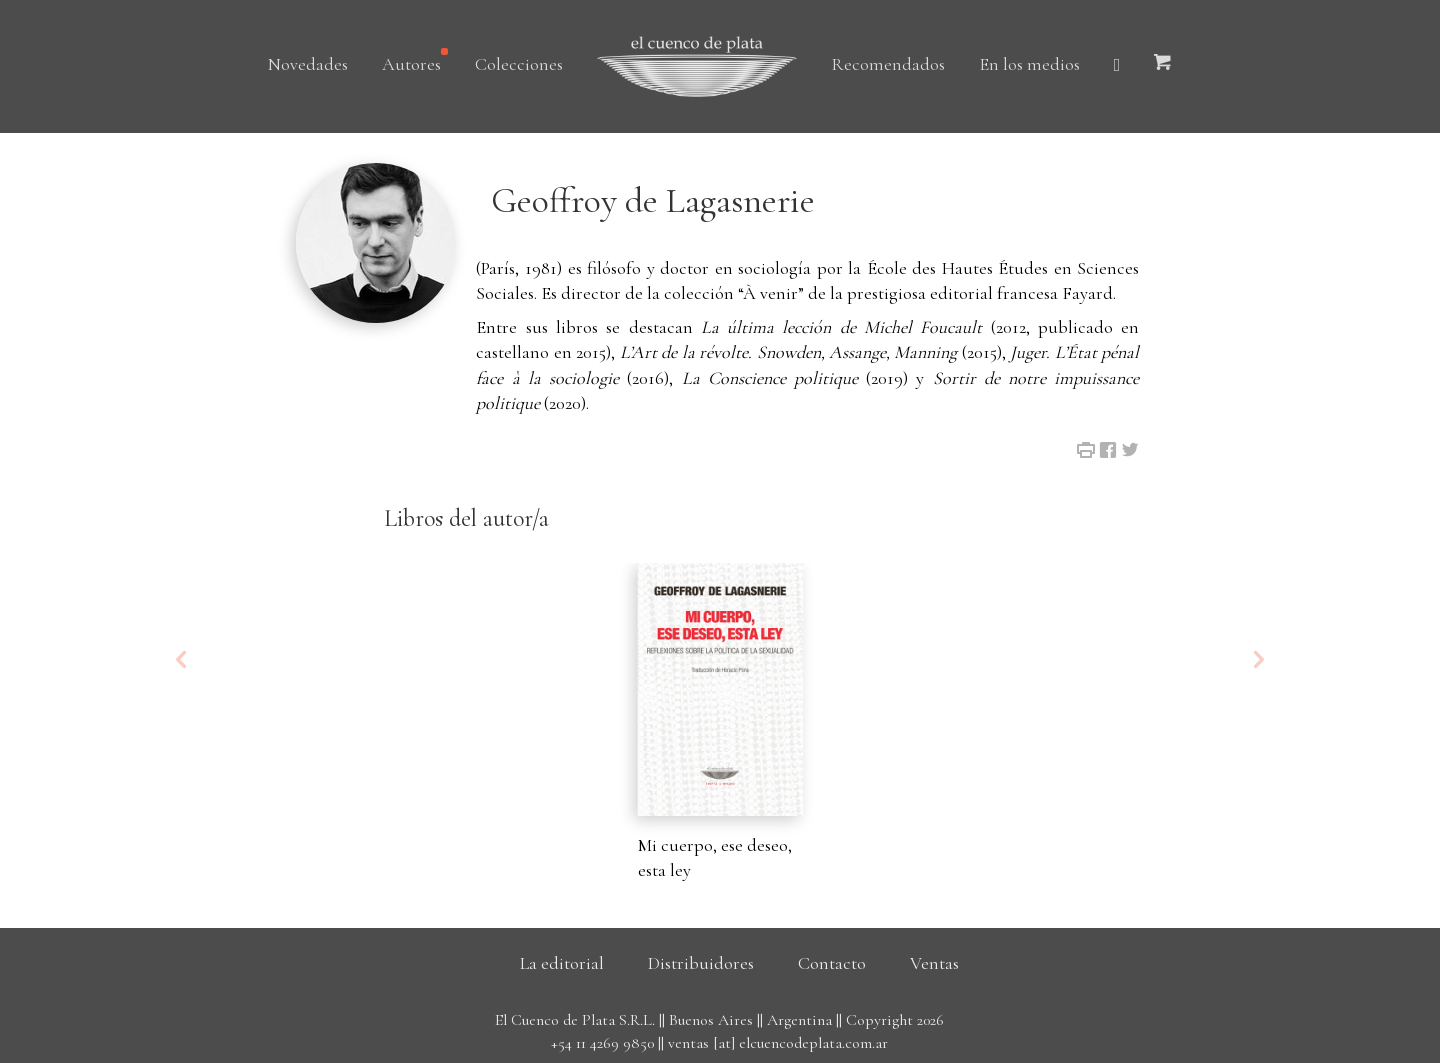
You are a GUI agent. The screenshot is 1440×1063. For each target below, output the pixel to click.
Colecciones (519, 64)
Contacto (832, 963)
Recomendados (888, 64)
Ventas (934, 963)
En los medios (1029, 64)
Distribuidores (701, 963)
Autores (411, 64)
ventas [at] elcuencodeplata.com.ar (778, 1043)
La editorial (562, 963)
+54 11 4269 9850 (602, 1043)
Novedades (308, 64)
